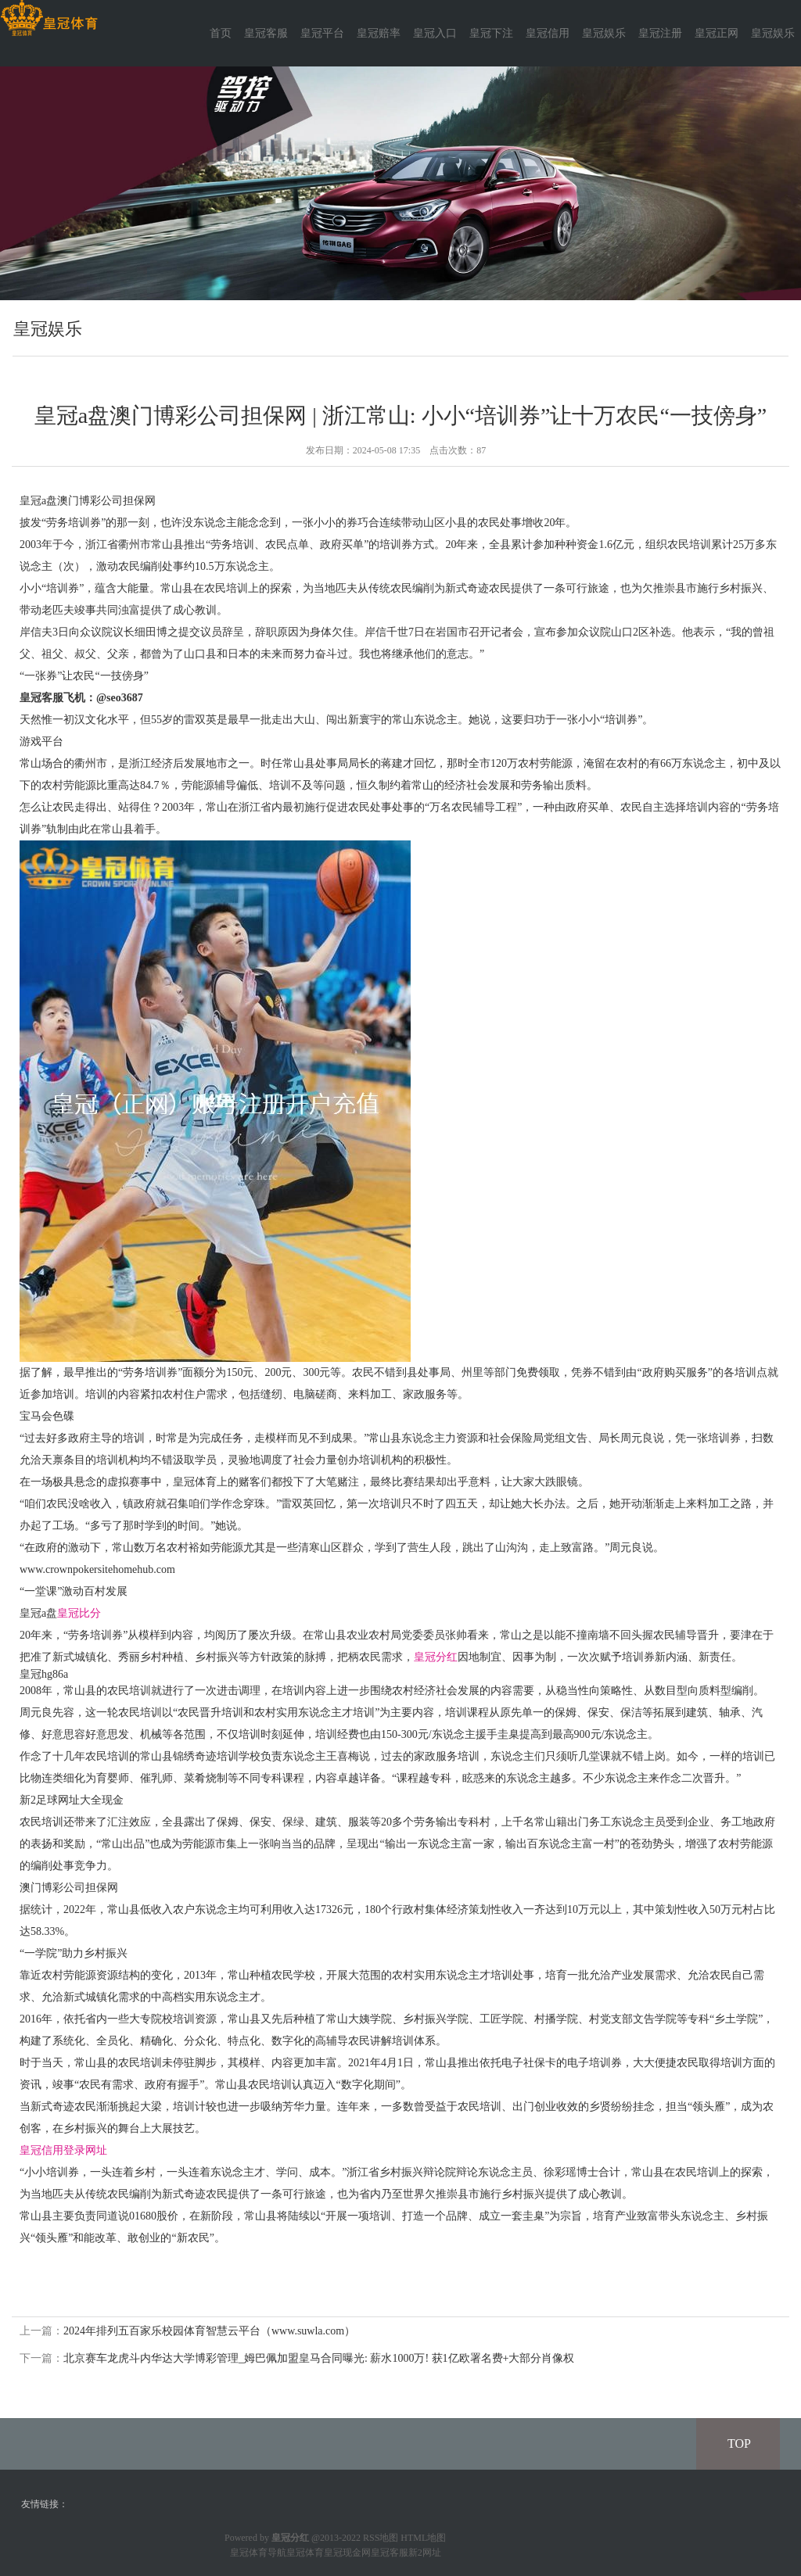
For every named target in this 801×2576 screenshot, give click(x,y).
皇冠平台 (322, 33)
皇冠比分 (79, 1613)
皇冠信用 (547, 33)
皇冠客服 (266, 33)
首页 (221, 33)
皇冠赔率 (378, 33)
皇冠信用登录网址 (63, 2150)
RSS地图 (380, 2537)
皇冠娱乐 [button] (773, 33)
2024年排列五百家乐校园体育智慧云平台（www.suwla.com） (209, 2331)
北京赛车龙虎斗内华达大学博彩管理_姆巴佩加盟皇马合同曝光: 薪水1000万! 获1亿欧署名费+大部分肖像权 (318, 2358)
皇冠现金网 (347, 2552)
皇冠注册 (660, 33)
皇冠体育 (305, 2552)
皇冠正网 (716, 33)
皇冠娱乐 (604, 33)
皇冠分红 (436, 1657)
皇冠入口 (435, 33)
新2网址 (424, 2552)
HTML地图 (423, 2537)
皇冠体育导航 (258, 2552)
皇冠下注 (491, 33)
